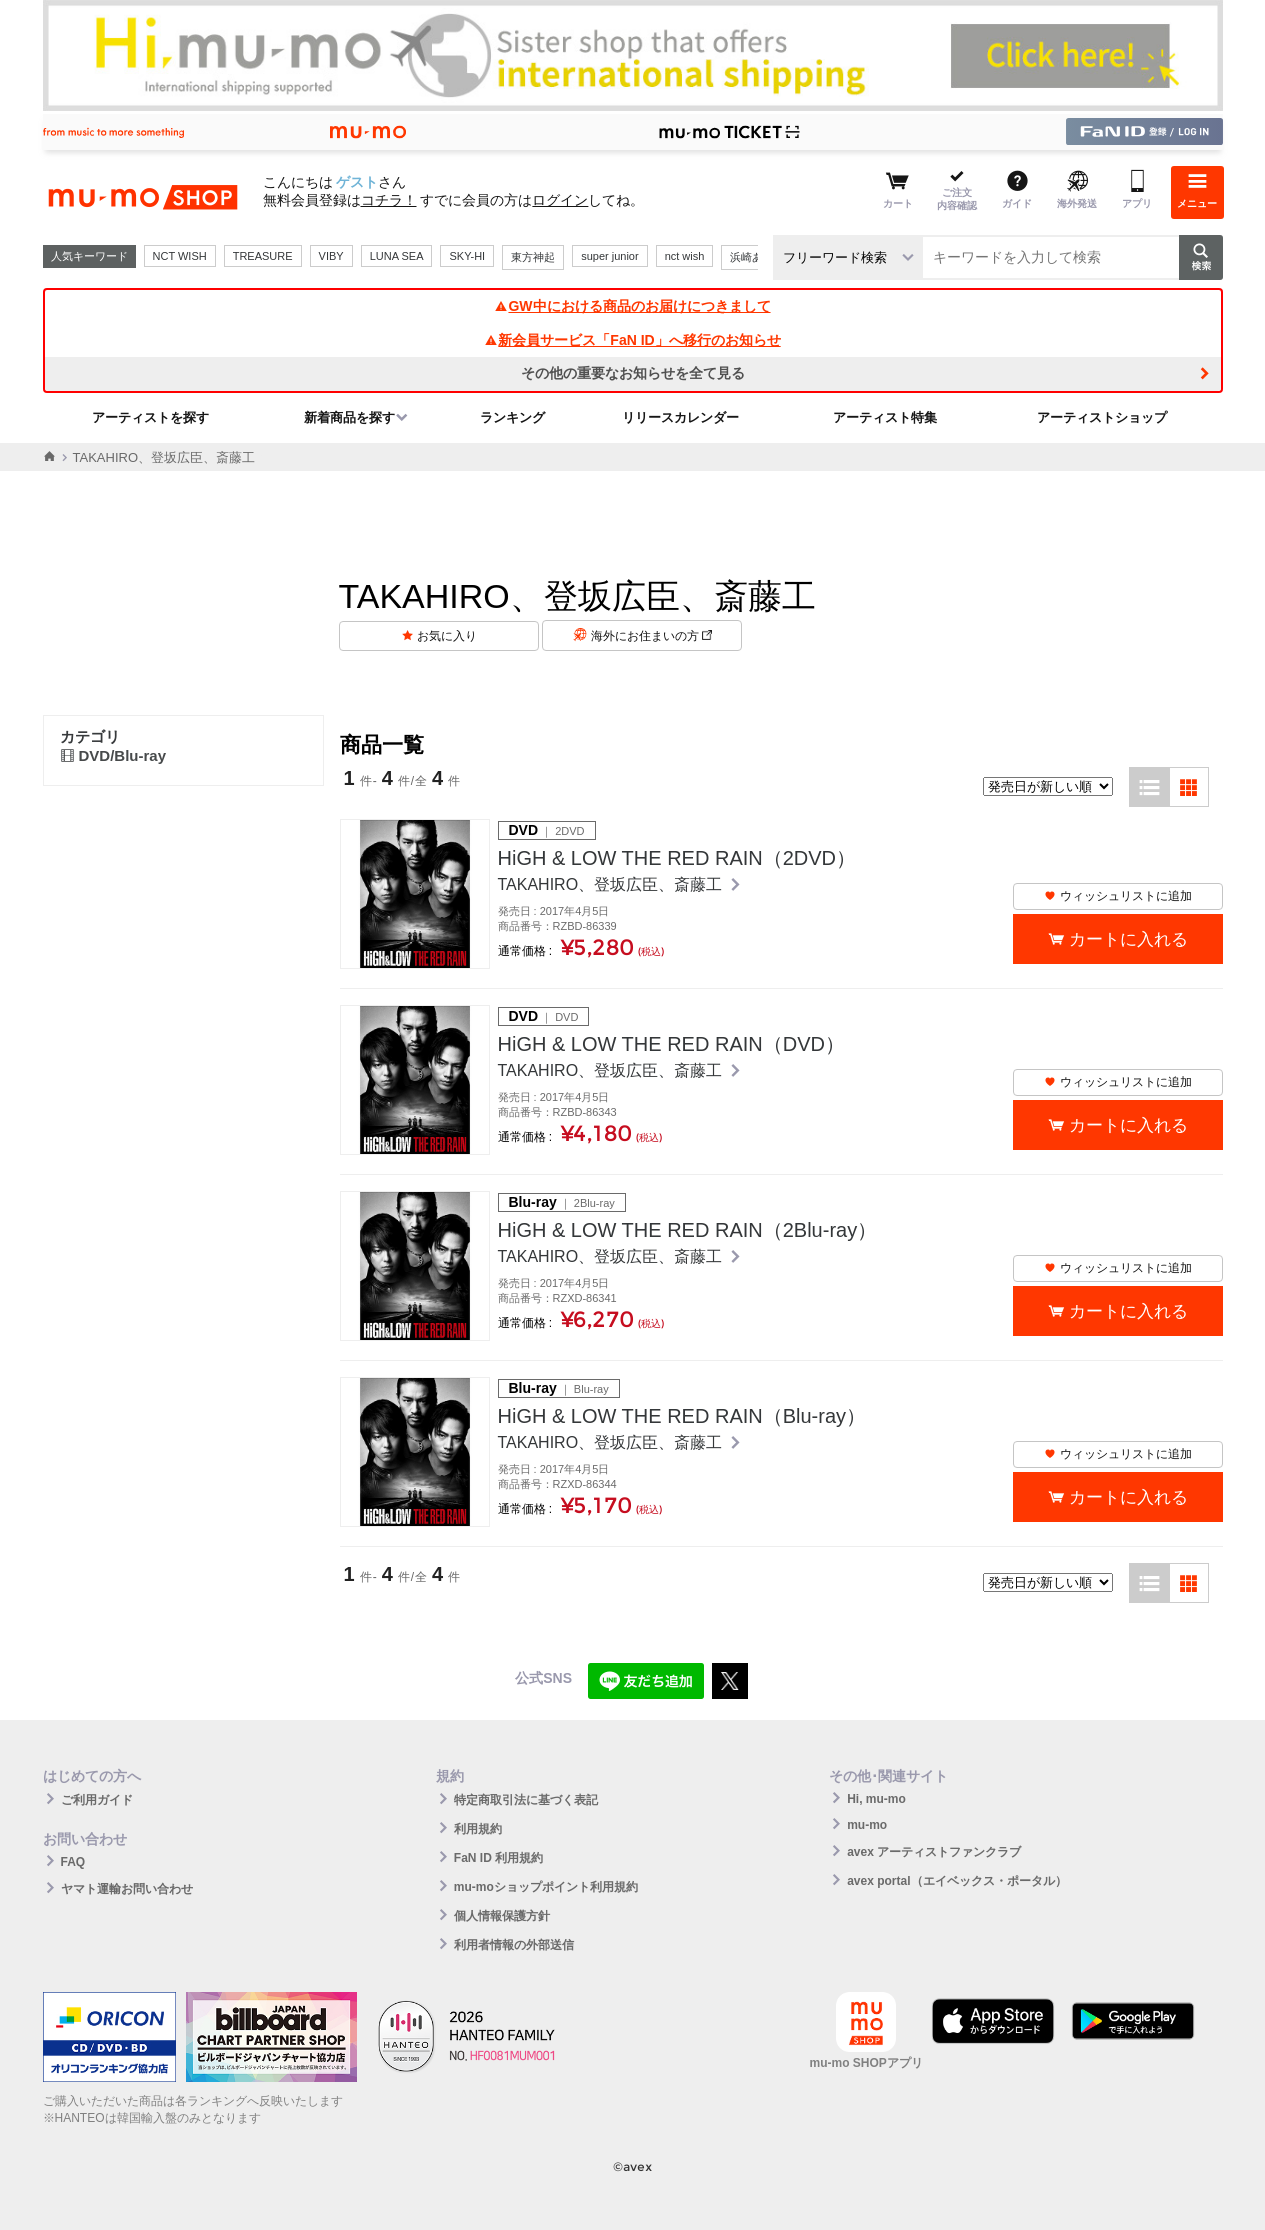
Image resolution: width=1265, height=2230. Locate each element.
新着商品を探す (349, 417)
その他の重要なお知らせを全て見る (633, 373)
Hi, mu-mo (876, 1799)
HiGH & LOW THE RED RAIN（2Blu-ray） (688, 1230)
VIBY (331, 256)
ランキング (512, 417)
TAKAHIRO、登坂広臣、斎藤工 (612, 884)
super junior (609, 256)
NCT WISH (180, 256)
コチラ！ (389, 200)
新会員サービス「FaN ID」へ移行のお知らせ (632, 340)
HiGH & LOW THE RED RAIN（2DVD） (677, 858)
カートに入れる (1128, 939)
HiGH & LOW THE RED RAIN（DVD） (671, 1044)
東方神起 (533, 257)
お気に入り (447, 636)
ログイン (560, 200)
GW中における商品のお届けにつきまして (632, 306)
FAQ (73, 1862)
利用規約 (478, 1829)
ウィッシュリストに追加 (1118, 896)
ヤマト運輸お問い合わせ (127, 1889)
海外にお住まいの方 (651, 636)
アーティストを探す (150, 417)
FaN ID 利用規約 (498, 1858)
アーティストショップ (1102, 417)
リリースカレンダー (680, 417)
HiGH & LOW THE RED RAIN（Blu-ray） (682, 1416)
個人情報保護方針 (502, 1916)
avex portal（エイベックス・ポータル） (956, 1881)
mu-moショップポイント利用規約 (546, 1887)
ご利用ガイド (97, 1800)
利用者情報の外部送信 (514, 1945)
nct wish (685, 256)
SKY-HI (467, 256)
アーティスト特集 (885, 417)
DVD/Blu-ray (113, 755)
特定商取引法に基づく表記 (526, 1800)
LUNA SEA (397, 256)
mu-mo (867, 1825)
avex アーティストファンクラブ (934, 1852)
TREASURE (263, 256)
